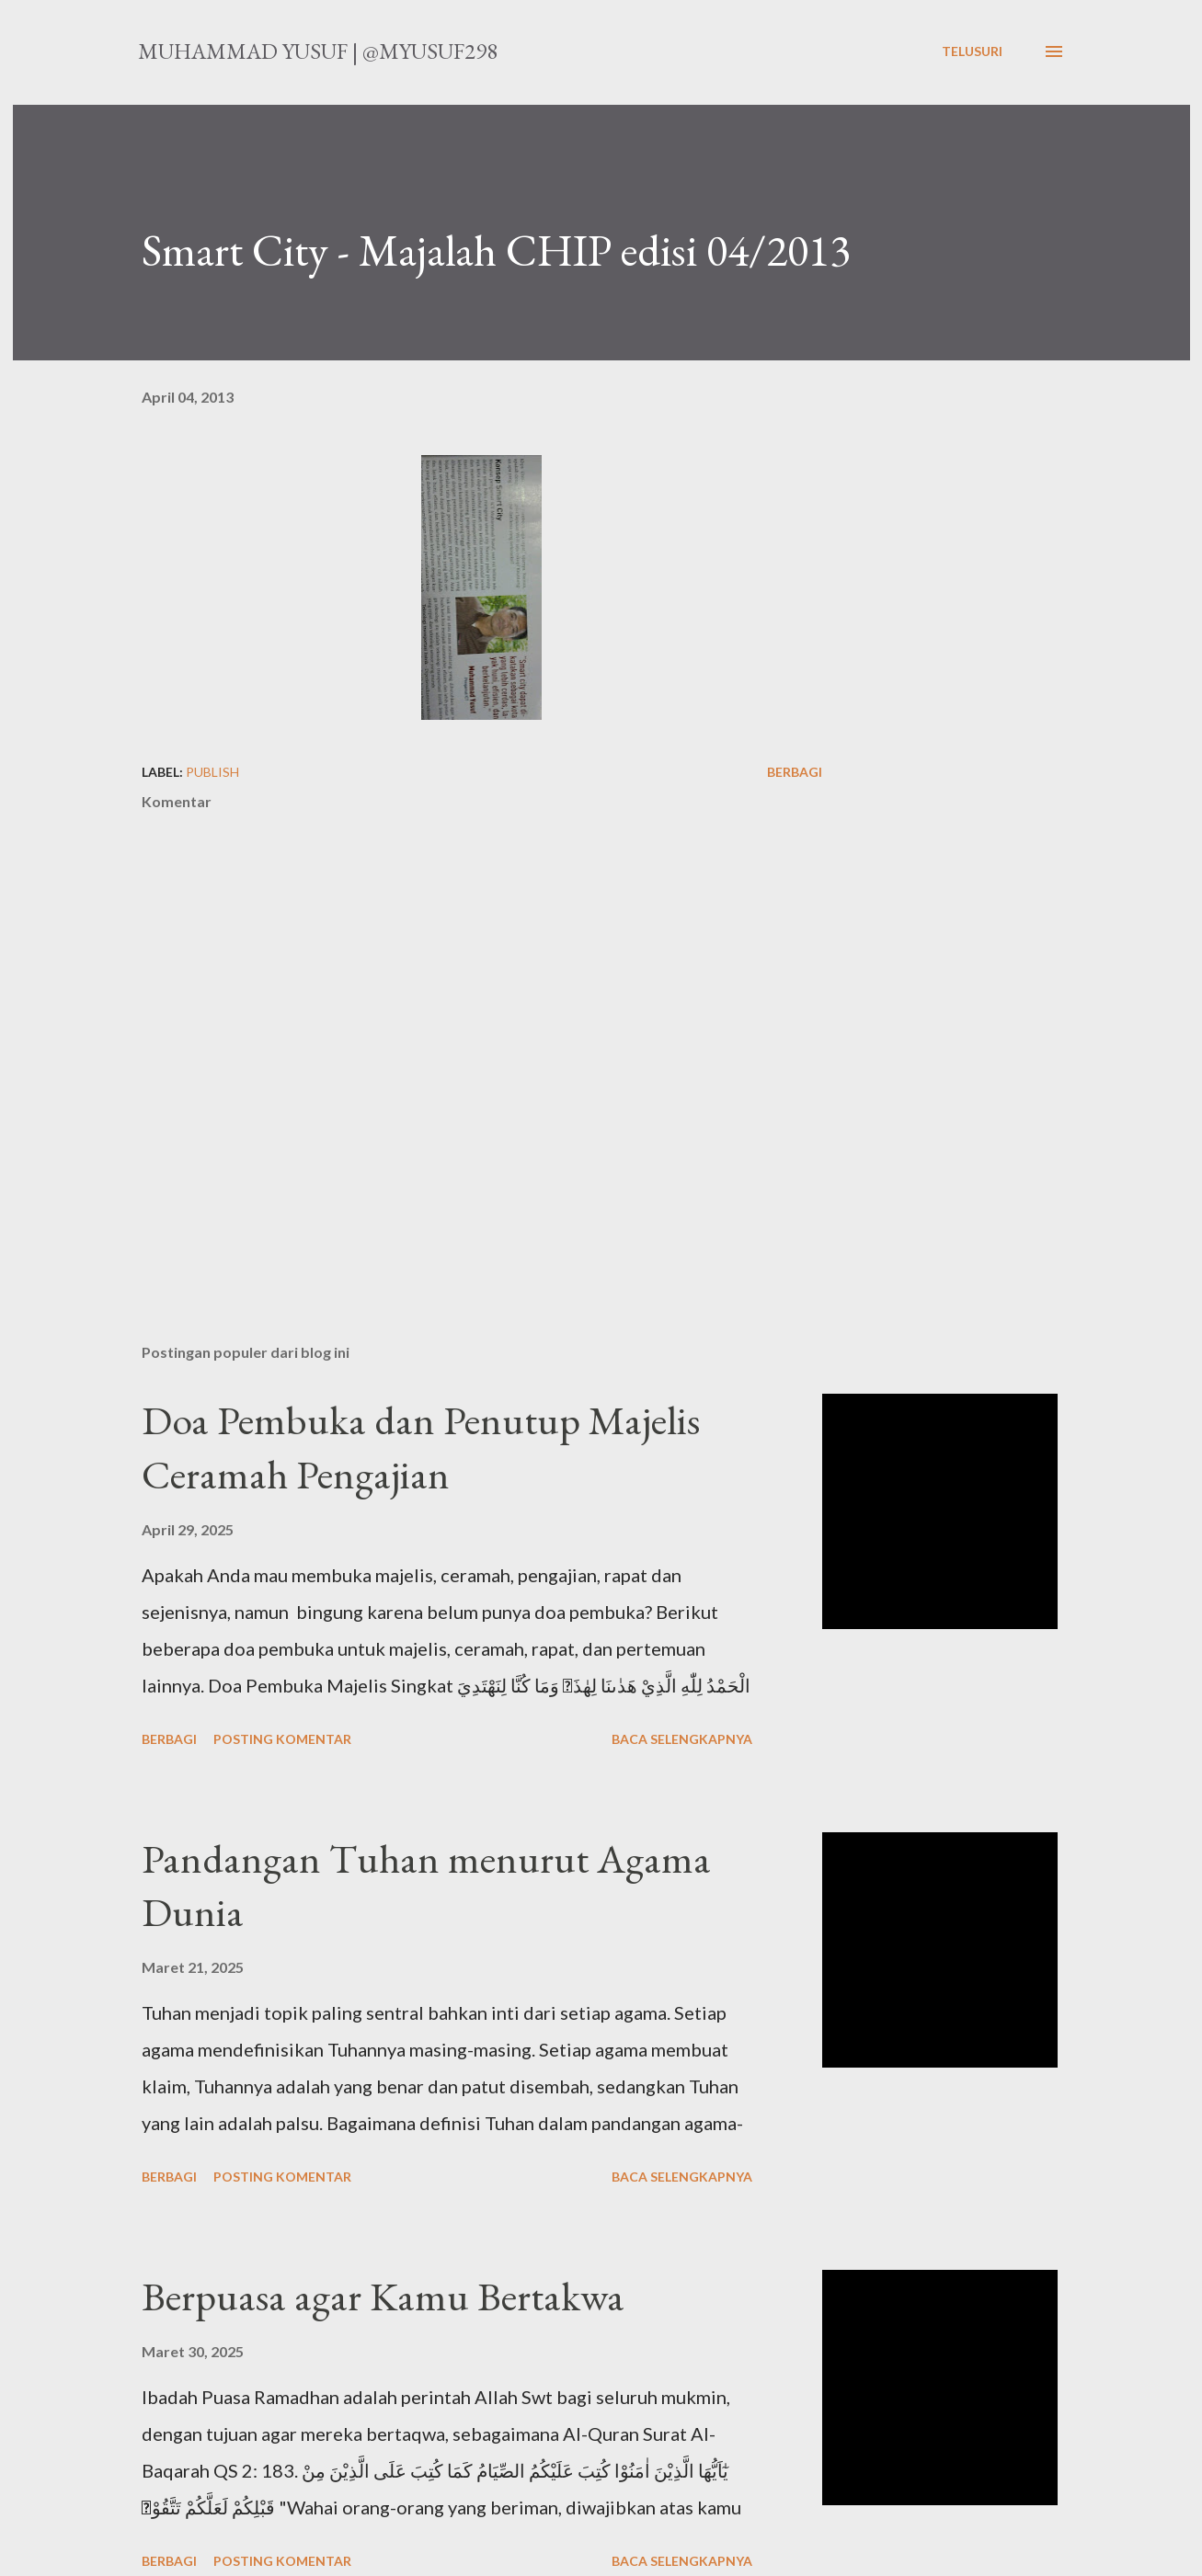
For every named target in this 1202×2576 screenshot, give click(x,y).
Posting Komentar (282, 1739)
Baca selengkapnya (682, 1739)
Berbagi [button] (794, 772)
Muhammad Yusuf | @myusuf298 (318, 51)
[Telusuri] (972, 51)
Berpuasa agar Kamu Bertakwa (383, 2296)
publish (212, 772)
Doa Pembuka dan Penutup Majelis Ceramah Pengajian (421, 1447)
